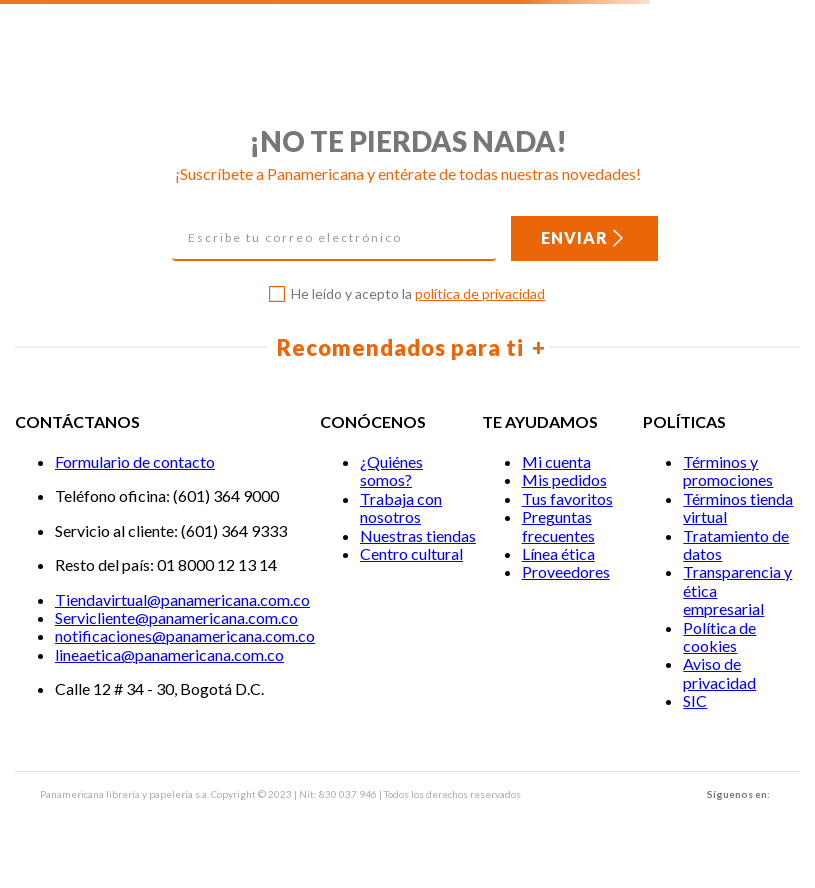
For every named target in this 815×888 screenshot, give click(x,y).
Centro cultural (411, 553)
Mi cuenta (556, 461)
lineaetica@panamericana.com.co (169, 654)
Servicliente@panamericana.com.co (176, 617)
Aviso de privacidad (719, 672)
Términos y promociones (728, 470)
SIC (695, 700)
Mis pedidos (564, 479)
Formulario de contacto (135, 461)
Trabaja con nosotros (401, 507)
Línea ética (558, 553)
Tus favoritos (567, 498)
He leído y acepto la (418, 294)
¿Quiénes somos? (391, 470)
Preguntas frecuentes (558, 525)
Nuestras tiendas (418, 535)
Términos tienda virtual (738, 507)
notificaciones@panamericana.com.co (185, 635)
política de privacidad (480, 293)
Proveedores (566, 571)
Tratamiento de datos (736, 544)
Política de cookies (719, 636)
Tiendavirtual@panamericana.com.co (182, 599)
